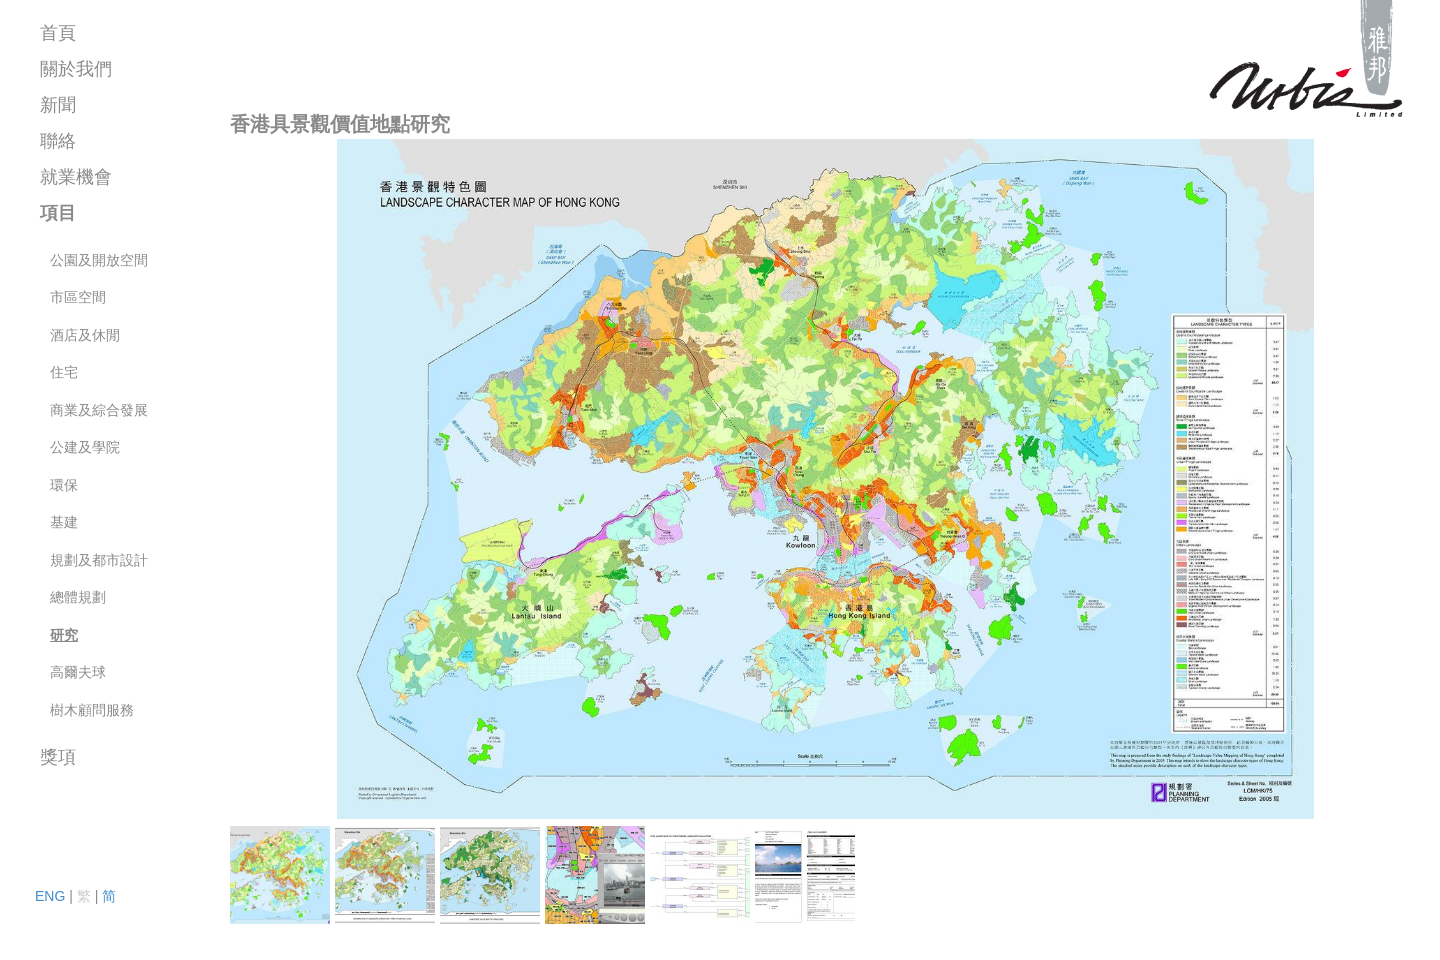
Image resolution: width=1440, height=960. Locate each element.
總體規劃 (78, 597)
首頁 (58, 33)
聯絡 (58, 141)
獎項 (58, 757)
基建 (64, 522)
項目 (58, 213)
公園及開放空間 (99, 260)
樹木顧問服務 (92, 710)
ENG (50, 896)
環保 (64, 485)
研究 (64, 635)
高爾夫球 (78, 672)
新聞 (58, 105)
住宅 (64, 372)
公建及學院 (85, 447)
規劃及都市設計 (99, 560)
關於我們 (76, 69)
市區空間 (78, 297)
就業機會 (76, 177)
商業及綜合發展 (99, 410)
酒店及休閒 (85, 335)
